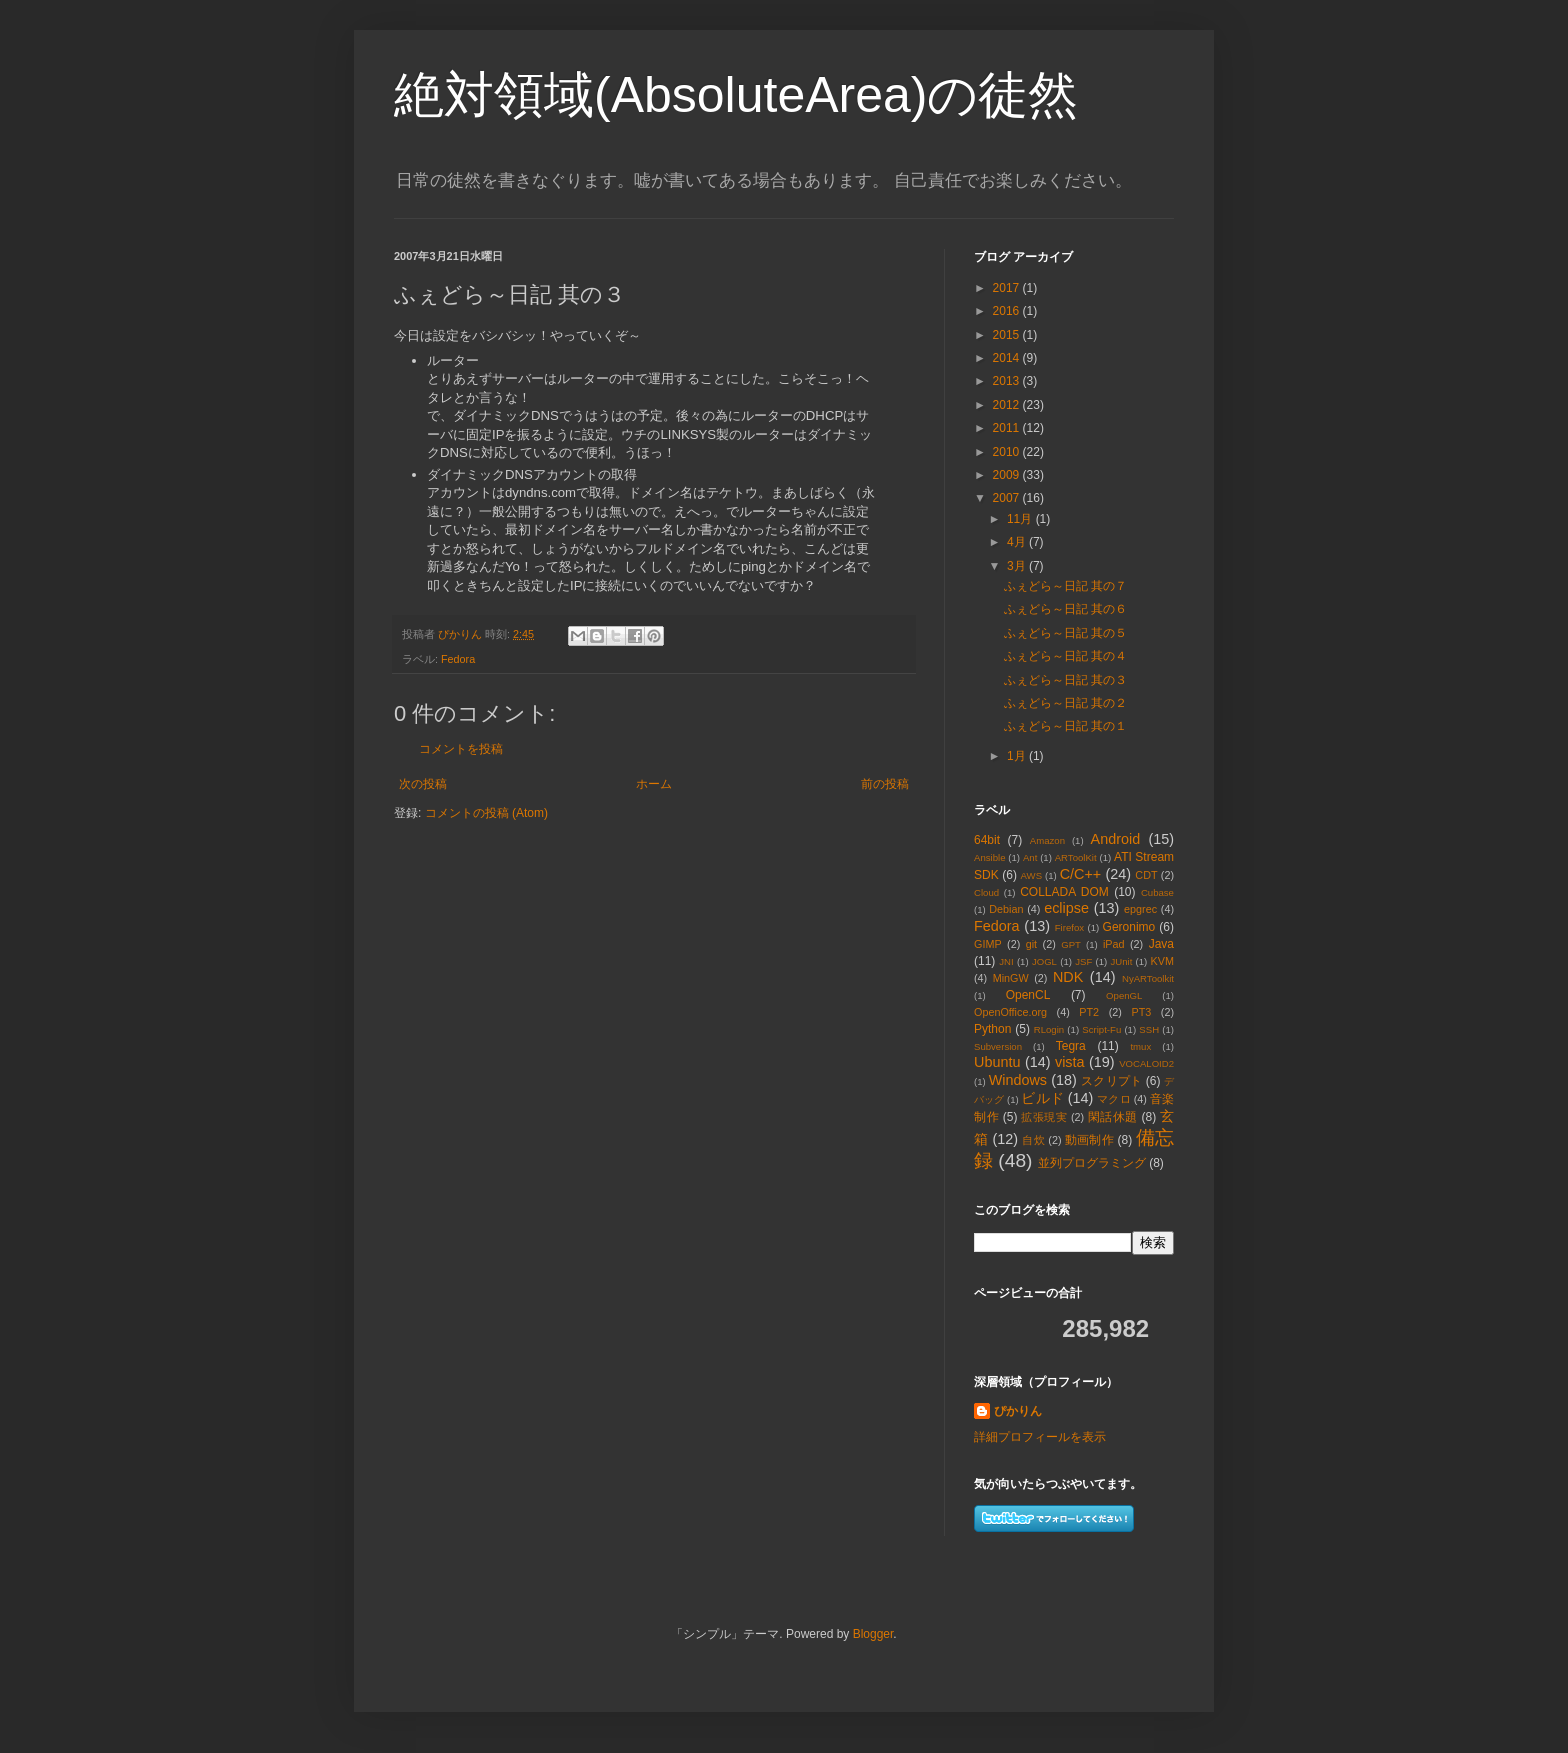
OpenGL (1124, 995)
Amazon (1047, 840)
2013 (1008, 381)
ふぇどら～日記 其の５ (1065, 633)
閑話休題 (1113, 1117)
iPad (1114, 944)
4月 (1018, 542)
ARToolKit (1076, 857)
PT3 (1141, 1012)
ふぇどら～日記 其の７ (1065, 586)
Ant (1030, 857)
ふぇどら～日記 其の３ (1065, 680)
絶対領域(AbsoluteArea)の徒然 (736, 95)
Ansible (989, 857)
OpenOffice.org (1010, 1012)
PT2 (1089, 1012)
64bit (987, 840)
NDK (1068, 977)
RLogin (1049, 1029)
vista (1070, 1062)
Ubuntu (997, 1062)
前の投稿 (885, 784)
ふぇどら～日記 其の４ (1065, 656)
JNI (1006, 961)
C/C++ (1081, 874)
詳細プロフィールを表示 (1040, 1437)
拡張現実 (1044, 1117)
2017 (1008, 288)
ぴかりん (1018, 1411)
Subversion (998, 1046)
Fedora (458, 659)
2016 (1008, 311)
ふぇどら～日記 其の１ (1065, 726)
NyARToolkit (1148, 978)
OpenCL (1028, 995)
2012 (1008, 405)
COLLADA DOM (1064, 892)
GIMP (988, 944)
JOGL (1044, 961)
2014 (1008, 358)
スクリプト (1111, 1081)
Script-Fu (1101, 1029)
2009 (1008, 475)
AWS (1032, 875)
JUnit (1121, 961)
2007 (1008, 498)
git (1031, 944)
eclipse (1066, 908)
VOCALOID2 (1146, 1063)
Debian (1006, 909)
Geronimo (1129, 927)
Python (992, 1029)
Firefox (1069, 927)
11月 (1021, 519)
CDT (1146, 875)
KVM (1162, 961)
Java (1161, 944)
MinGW (1011, 978)
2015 (1008, 335)
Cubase (1157, 892)
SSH (1149, 1029)
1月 (1018, 756)
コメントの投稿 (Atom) (486, 813)
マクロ (1113, 1099)
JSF (1083, 961)
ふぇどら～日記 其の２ (1065, 703)
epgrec (1140, 909)
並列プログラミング (1092, 1163)
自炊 (1033, 1140)
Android (1116, 839)
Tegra (1071, 1046)
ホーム (654, 784)
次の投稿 (423, 784)
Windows (1018, 1080)
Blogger (873, 1634)
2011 (1008, 428)
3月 (1018, 566)
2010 (1008, 452)
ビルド (1042, 1098)
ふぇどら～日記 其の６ (1065, 609)
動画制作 (1089, 1140)
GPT (1071, 944)
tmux (1140, 1046)
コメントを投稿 (461, 749)
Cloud (986, 892)
